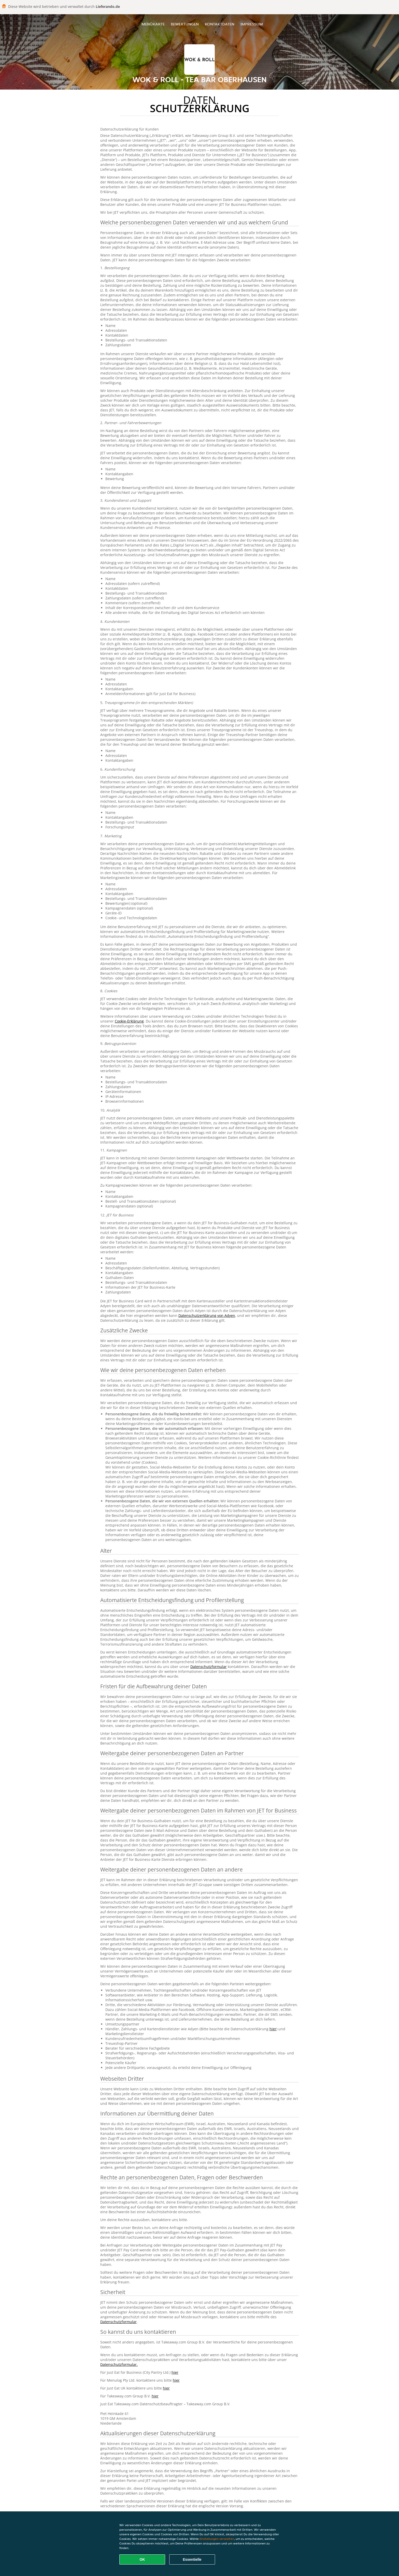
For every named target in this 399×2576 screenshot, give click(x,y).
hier (272, 2028)
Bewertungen (185, 24)
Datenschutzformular (208, 1666)
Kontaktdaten (219, 24)
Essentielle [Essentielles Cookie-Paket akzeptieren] (192, 2559)
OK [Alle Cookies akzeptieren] (142, 2559)
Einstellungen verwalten (217, 2539)
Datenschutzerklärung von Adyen (206, 1315)
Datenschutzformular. (119, 2364)
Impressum (251, 24)
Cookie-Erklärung (129, 1021)
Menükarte (153, 24)
